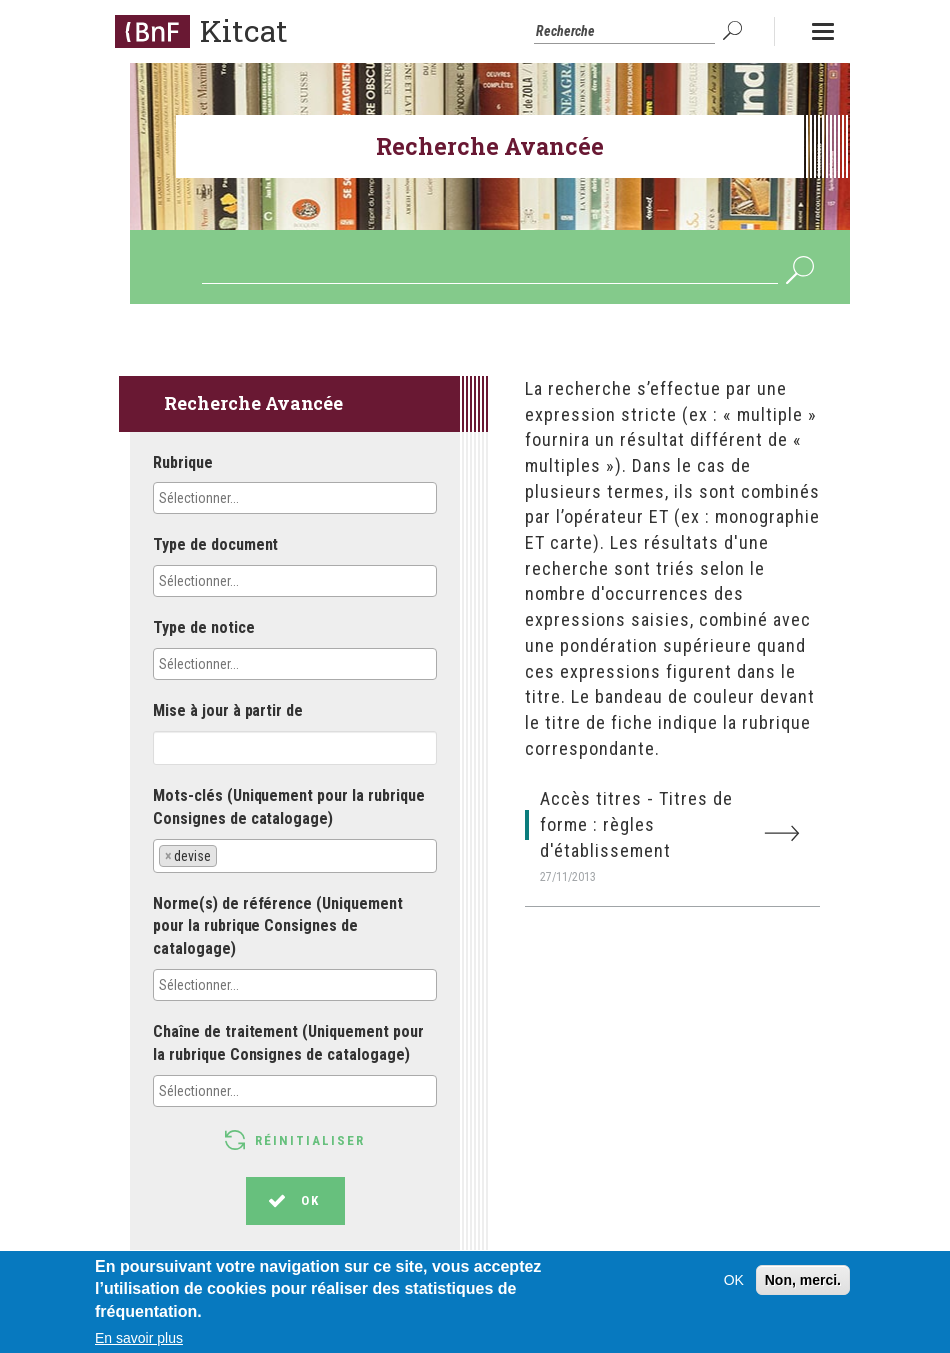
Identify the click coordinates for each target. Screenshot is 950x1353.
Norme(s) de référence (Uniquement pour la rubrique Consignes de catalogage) (278, 926)
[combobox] (295, 498)
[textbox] (247, 498)
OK (735, 31)
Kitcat (244, 30)
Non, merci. (803, 1290)
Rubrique (183, 462)
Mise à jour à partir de (228, 710)
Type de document (215, 544)
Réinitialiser (310, 1140)
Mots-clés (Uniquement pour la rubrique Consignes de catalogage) (289, 807)
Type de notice (204, 627)
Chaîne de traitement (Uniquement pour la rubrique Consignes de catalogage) (288, 1043)
